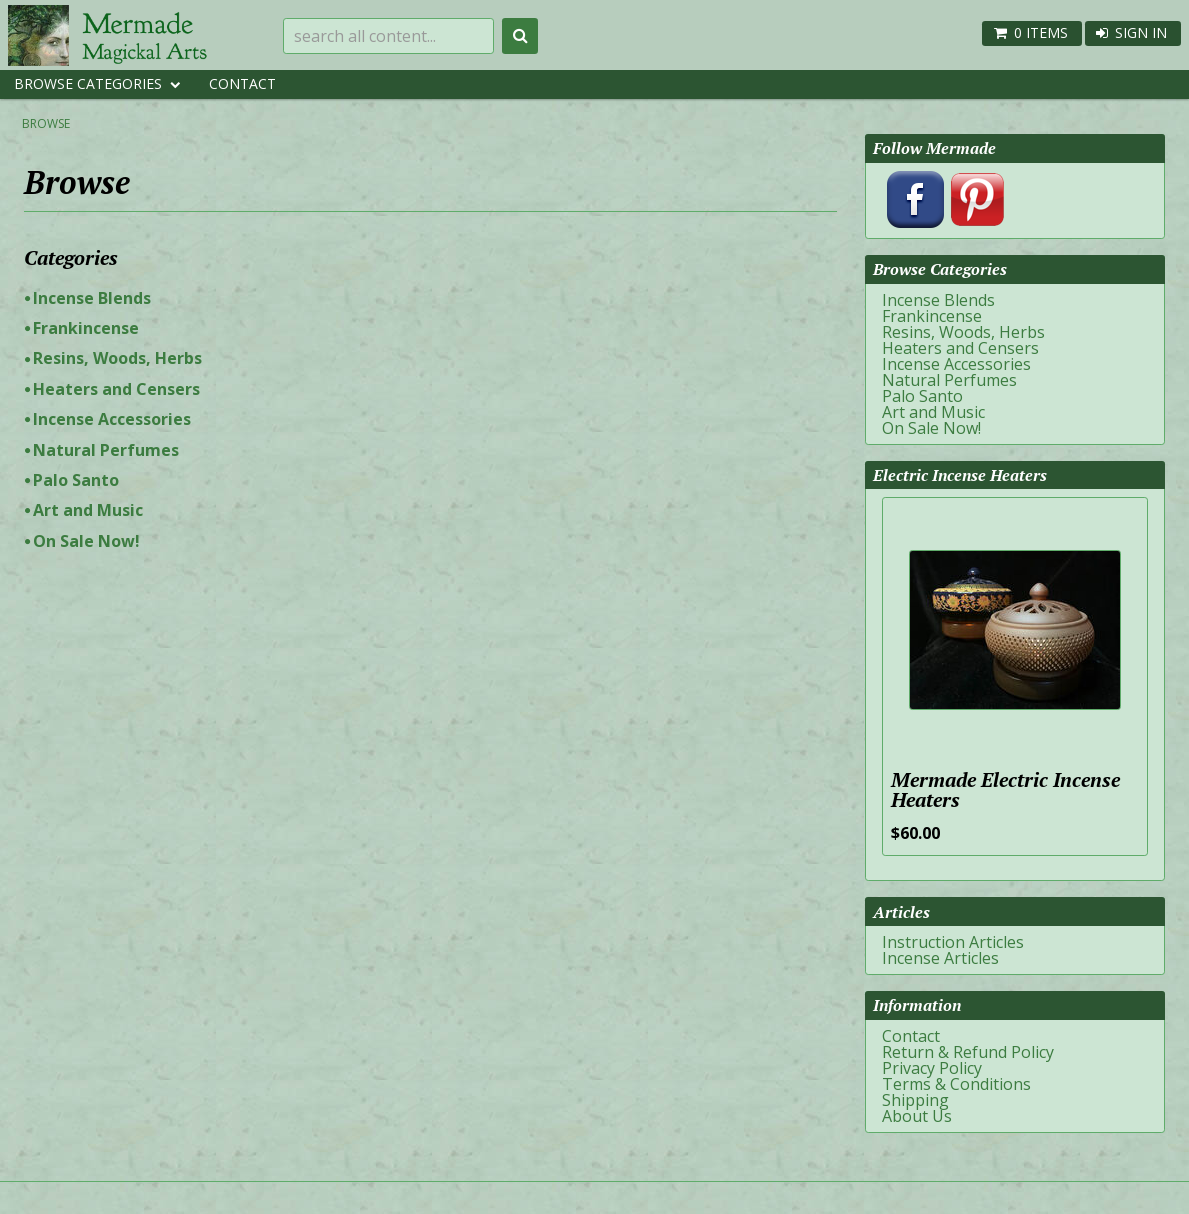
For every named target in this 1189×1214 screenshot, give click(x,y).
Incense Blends (92, 298)
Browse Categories (88, 83)
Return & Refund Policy (968, 1052)
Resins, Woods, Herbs (117, 358)
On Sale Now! (86, 541)
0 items (1041, 32)
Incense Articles (940, 958)
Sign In (1141, 32)
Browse (46, 123)
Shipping (915, 1100)
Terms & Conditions (956, 1084)
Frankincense (86, 328)
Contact (242, 83)
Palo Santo (76, 480)
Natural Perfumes (106, 450)
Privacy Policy (932, 1068)
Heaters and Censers (116, 389)
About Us (917, 1116)
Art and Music (88, 510)
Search (520, 36)
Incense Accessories (112, 419)
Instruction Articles (953, 942)
